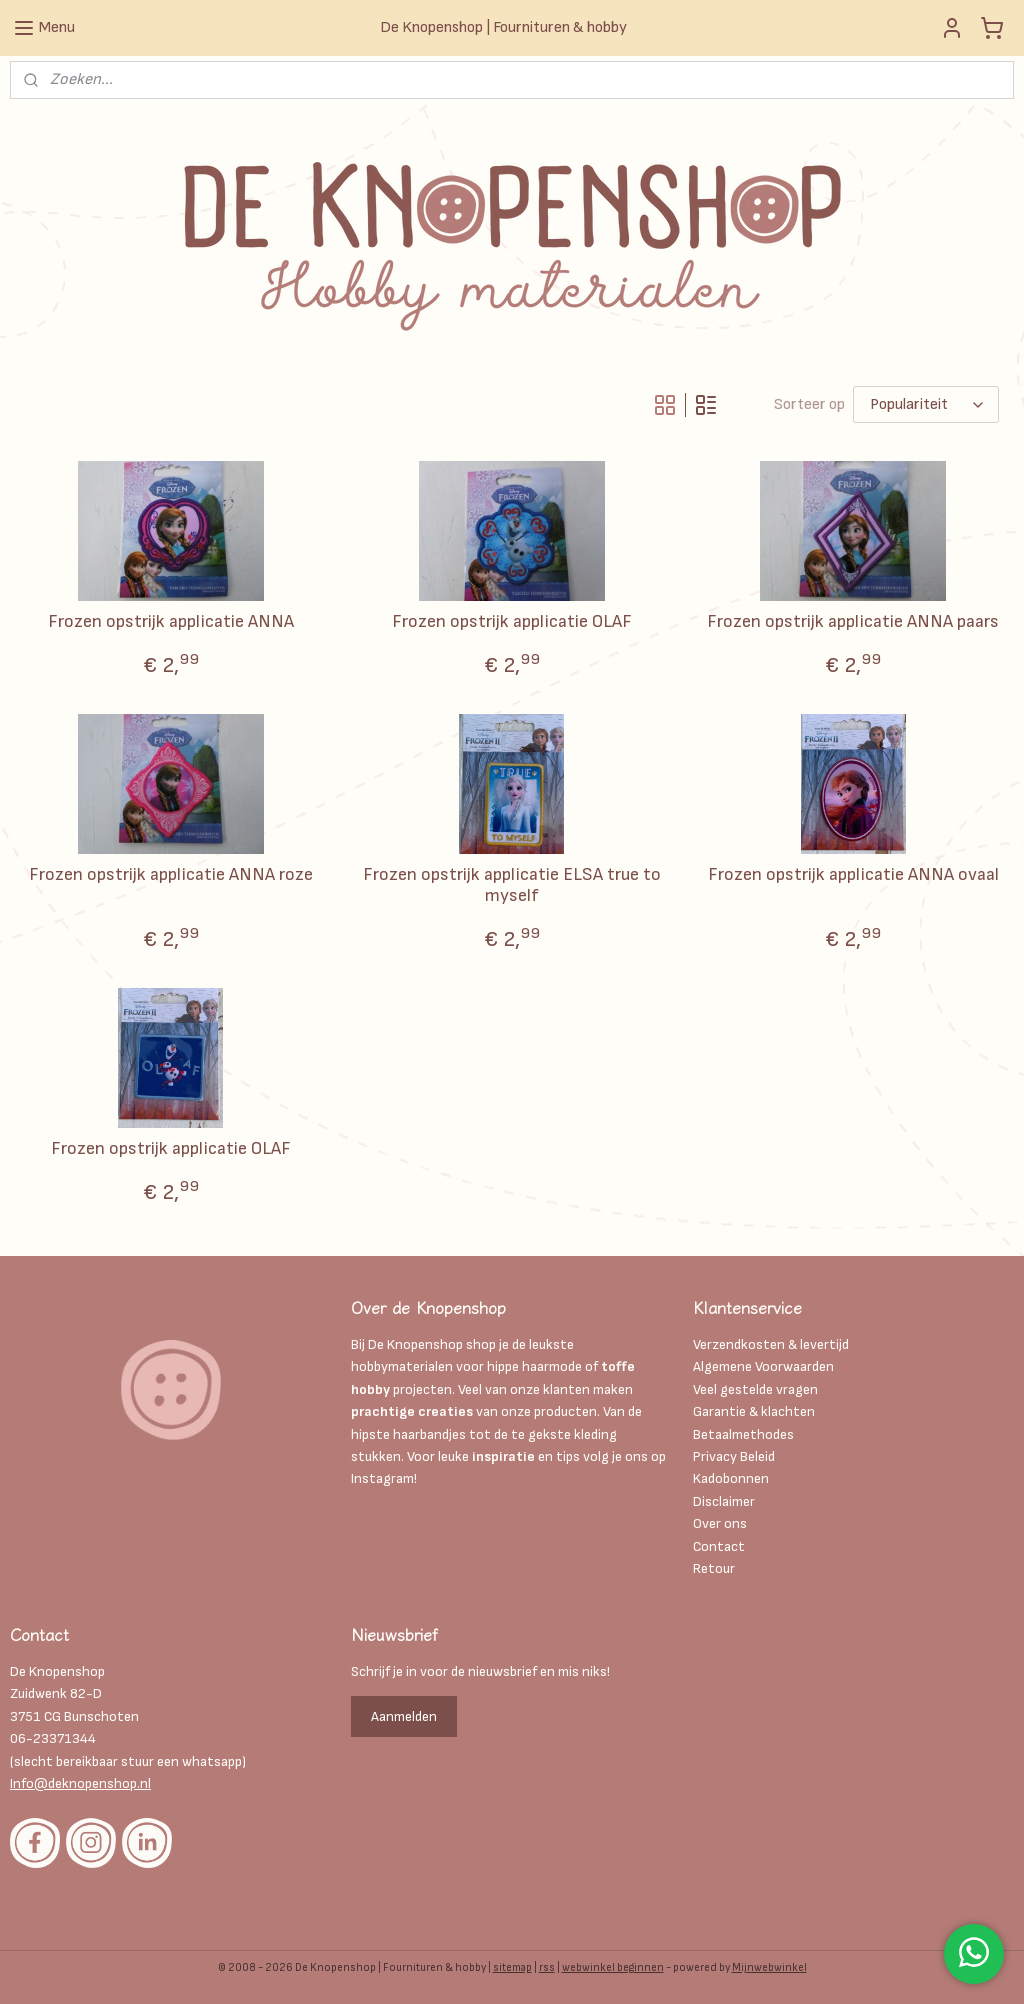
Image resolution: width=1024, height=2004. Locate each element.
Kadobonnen (731, 1478)
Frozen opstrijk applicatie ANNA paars (853, 621)
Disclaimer (725, 1501)
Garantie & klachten (754, 1411)
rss (547, 1967)
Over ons (720, 1523)
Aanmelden (404, 1716)
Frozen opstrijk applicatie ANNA (171, 621)
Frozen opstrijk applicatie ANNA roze (171, 874)
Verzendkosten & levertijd (771, 1344)
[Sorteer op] (926, 404)
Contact (719, 1546)
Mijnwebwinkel (769, 1967)
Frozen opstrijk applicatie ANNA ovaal (853, 874)
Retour (714, 1568)
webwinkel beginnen (613, 1967)
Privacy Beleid (734, 1456)
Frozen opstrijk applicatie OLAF (512, 621)
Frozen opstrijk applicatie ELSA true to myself (512, 885)
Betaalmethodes (743, 1434)
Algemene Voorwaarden (763, 1366)
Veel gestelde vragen (755, 1389)
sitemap (512, 1967)
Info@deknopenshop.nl (80, 1783)
